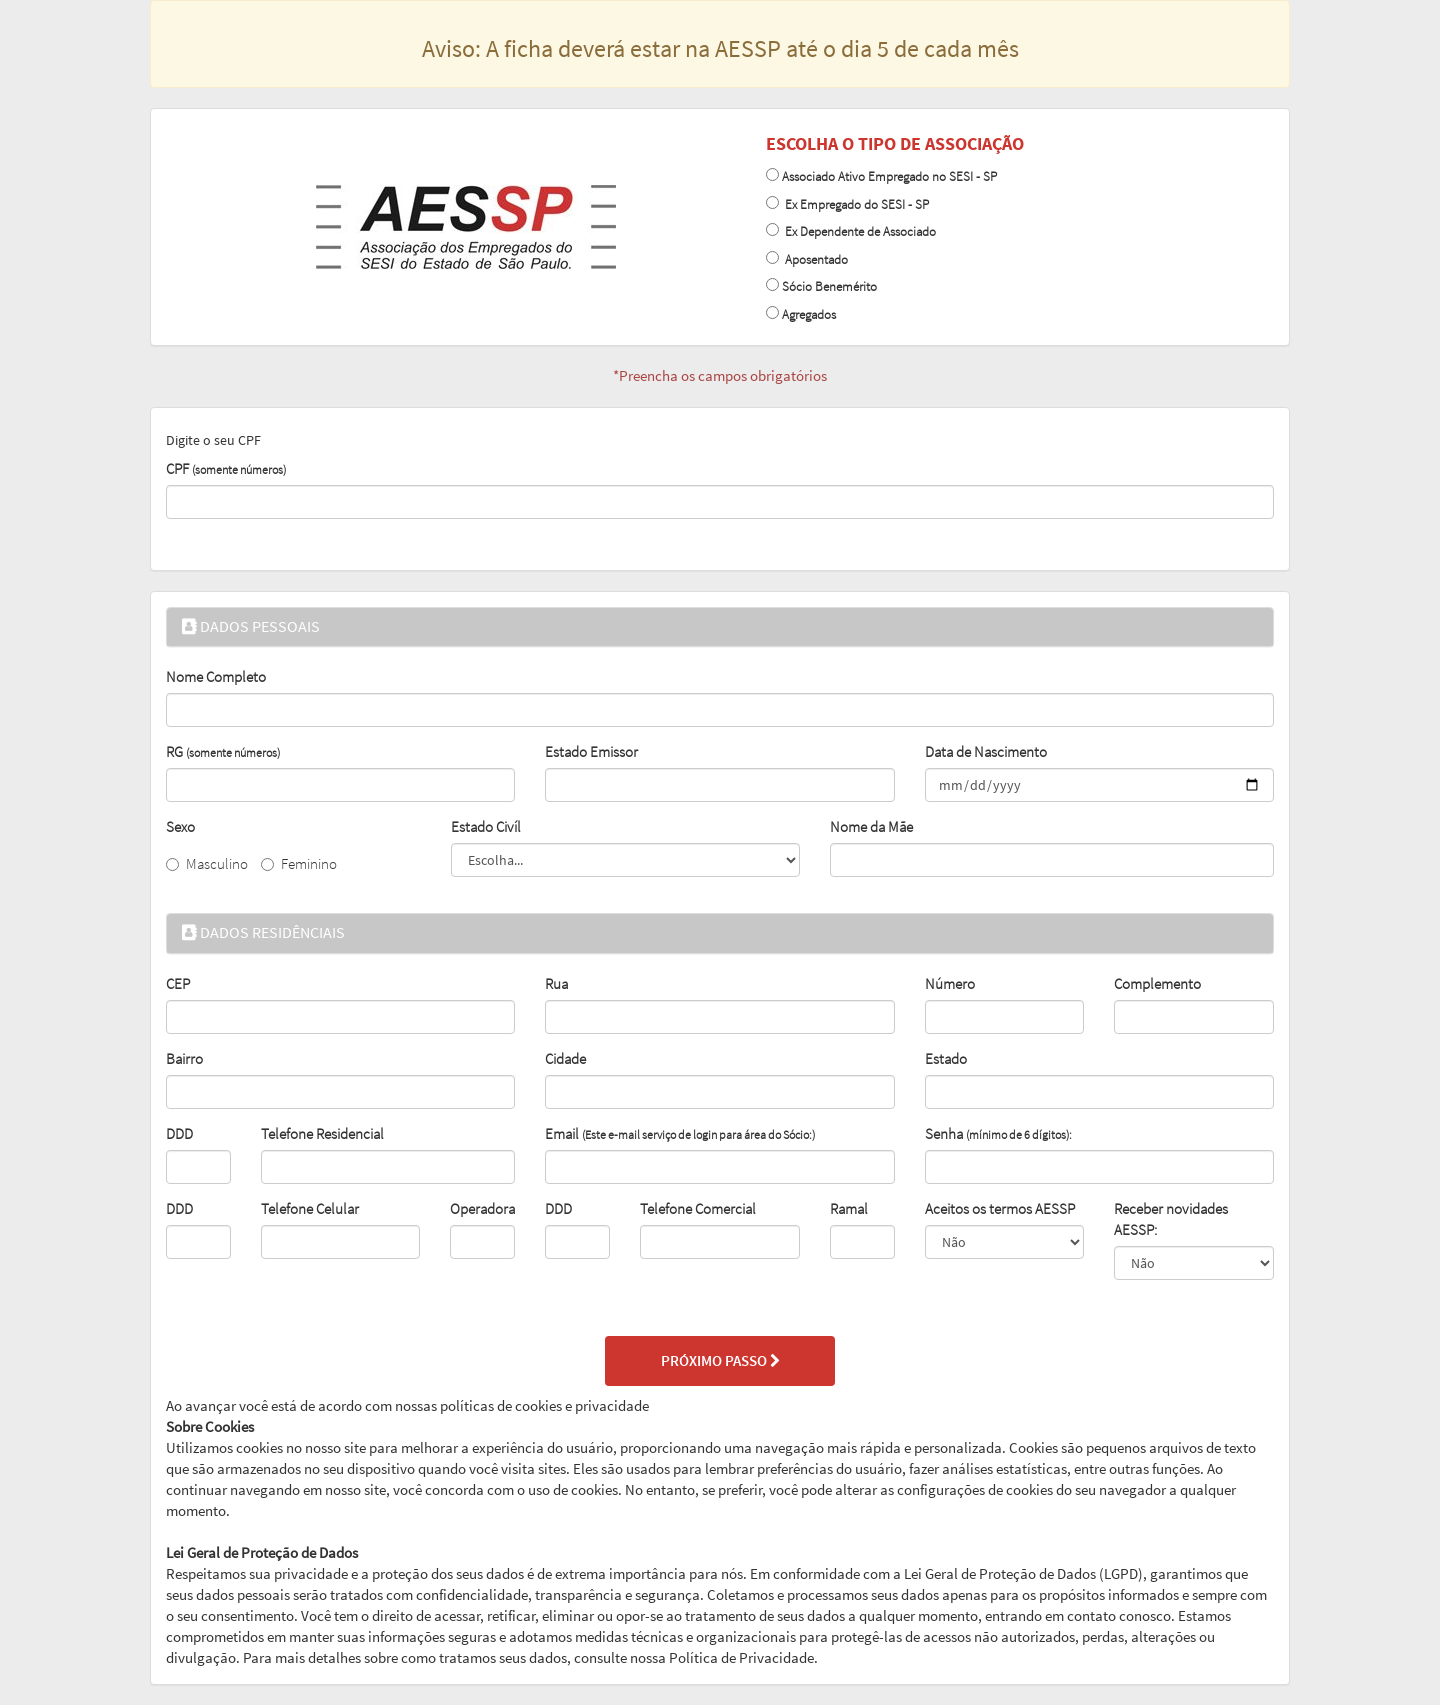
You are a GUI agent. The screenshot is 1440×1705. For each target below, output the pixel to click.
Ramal (849, 1209)
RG (223, 752)
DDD (179, 1134)
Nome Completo (216, 677)
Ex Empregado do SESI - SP (854, 204)
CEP (178, 984)
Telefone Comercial (698, 1209)
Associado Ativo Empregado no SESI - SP (889, 176)
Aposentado (813, 259)
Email (680, 1134)
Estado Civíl (486, 827)
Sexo (180, 827)
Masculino (207, 864)
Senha (998, 1134)
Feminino (299, 864)
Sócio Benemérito (829, 286)
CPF (226, 469)
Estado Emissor (591, 752)
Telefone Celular (310, 1209)
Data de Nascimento (986, 752)
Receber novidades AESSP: (1171, 1219)
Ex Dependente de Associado (857, 231)
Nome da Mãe (871, 827)
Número (950, 984)
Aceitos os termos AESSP (1000, 1209)
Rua (556, 984)
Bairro (184, 1059)
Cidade (565, 1059)
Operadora (482, 1209)
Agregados (809, 314)
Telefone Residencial (322, 1134)
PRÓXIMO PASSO (720, 1361)
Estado (946, 1059)
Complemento (1157, 984)
